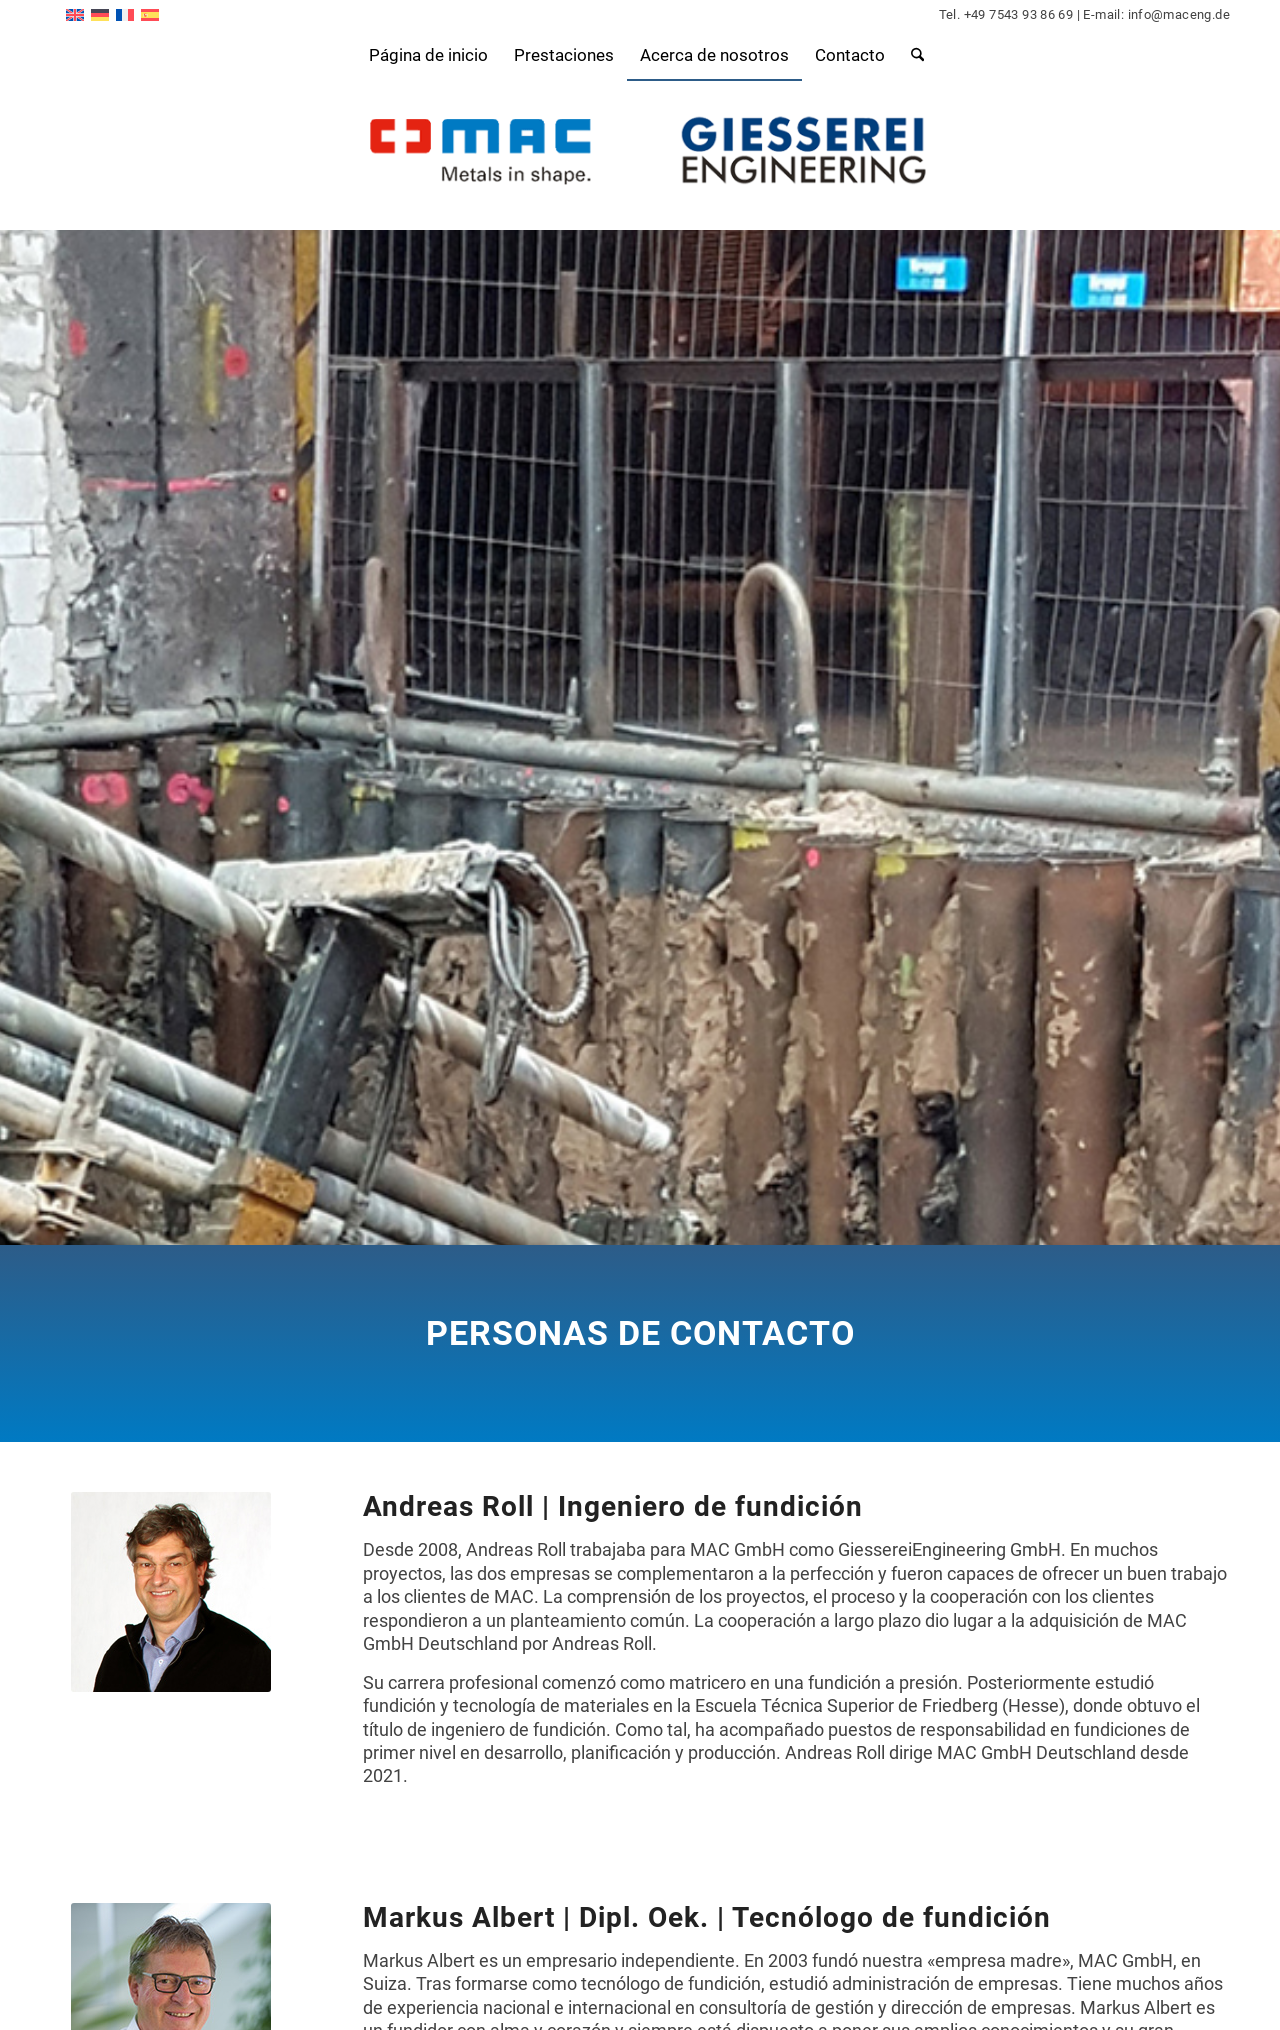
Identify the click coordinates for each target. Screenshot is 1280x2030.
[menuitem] (428, 55)
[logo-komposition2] (640, 155)
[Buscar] (911, 55)
